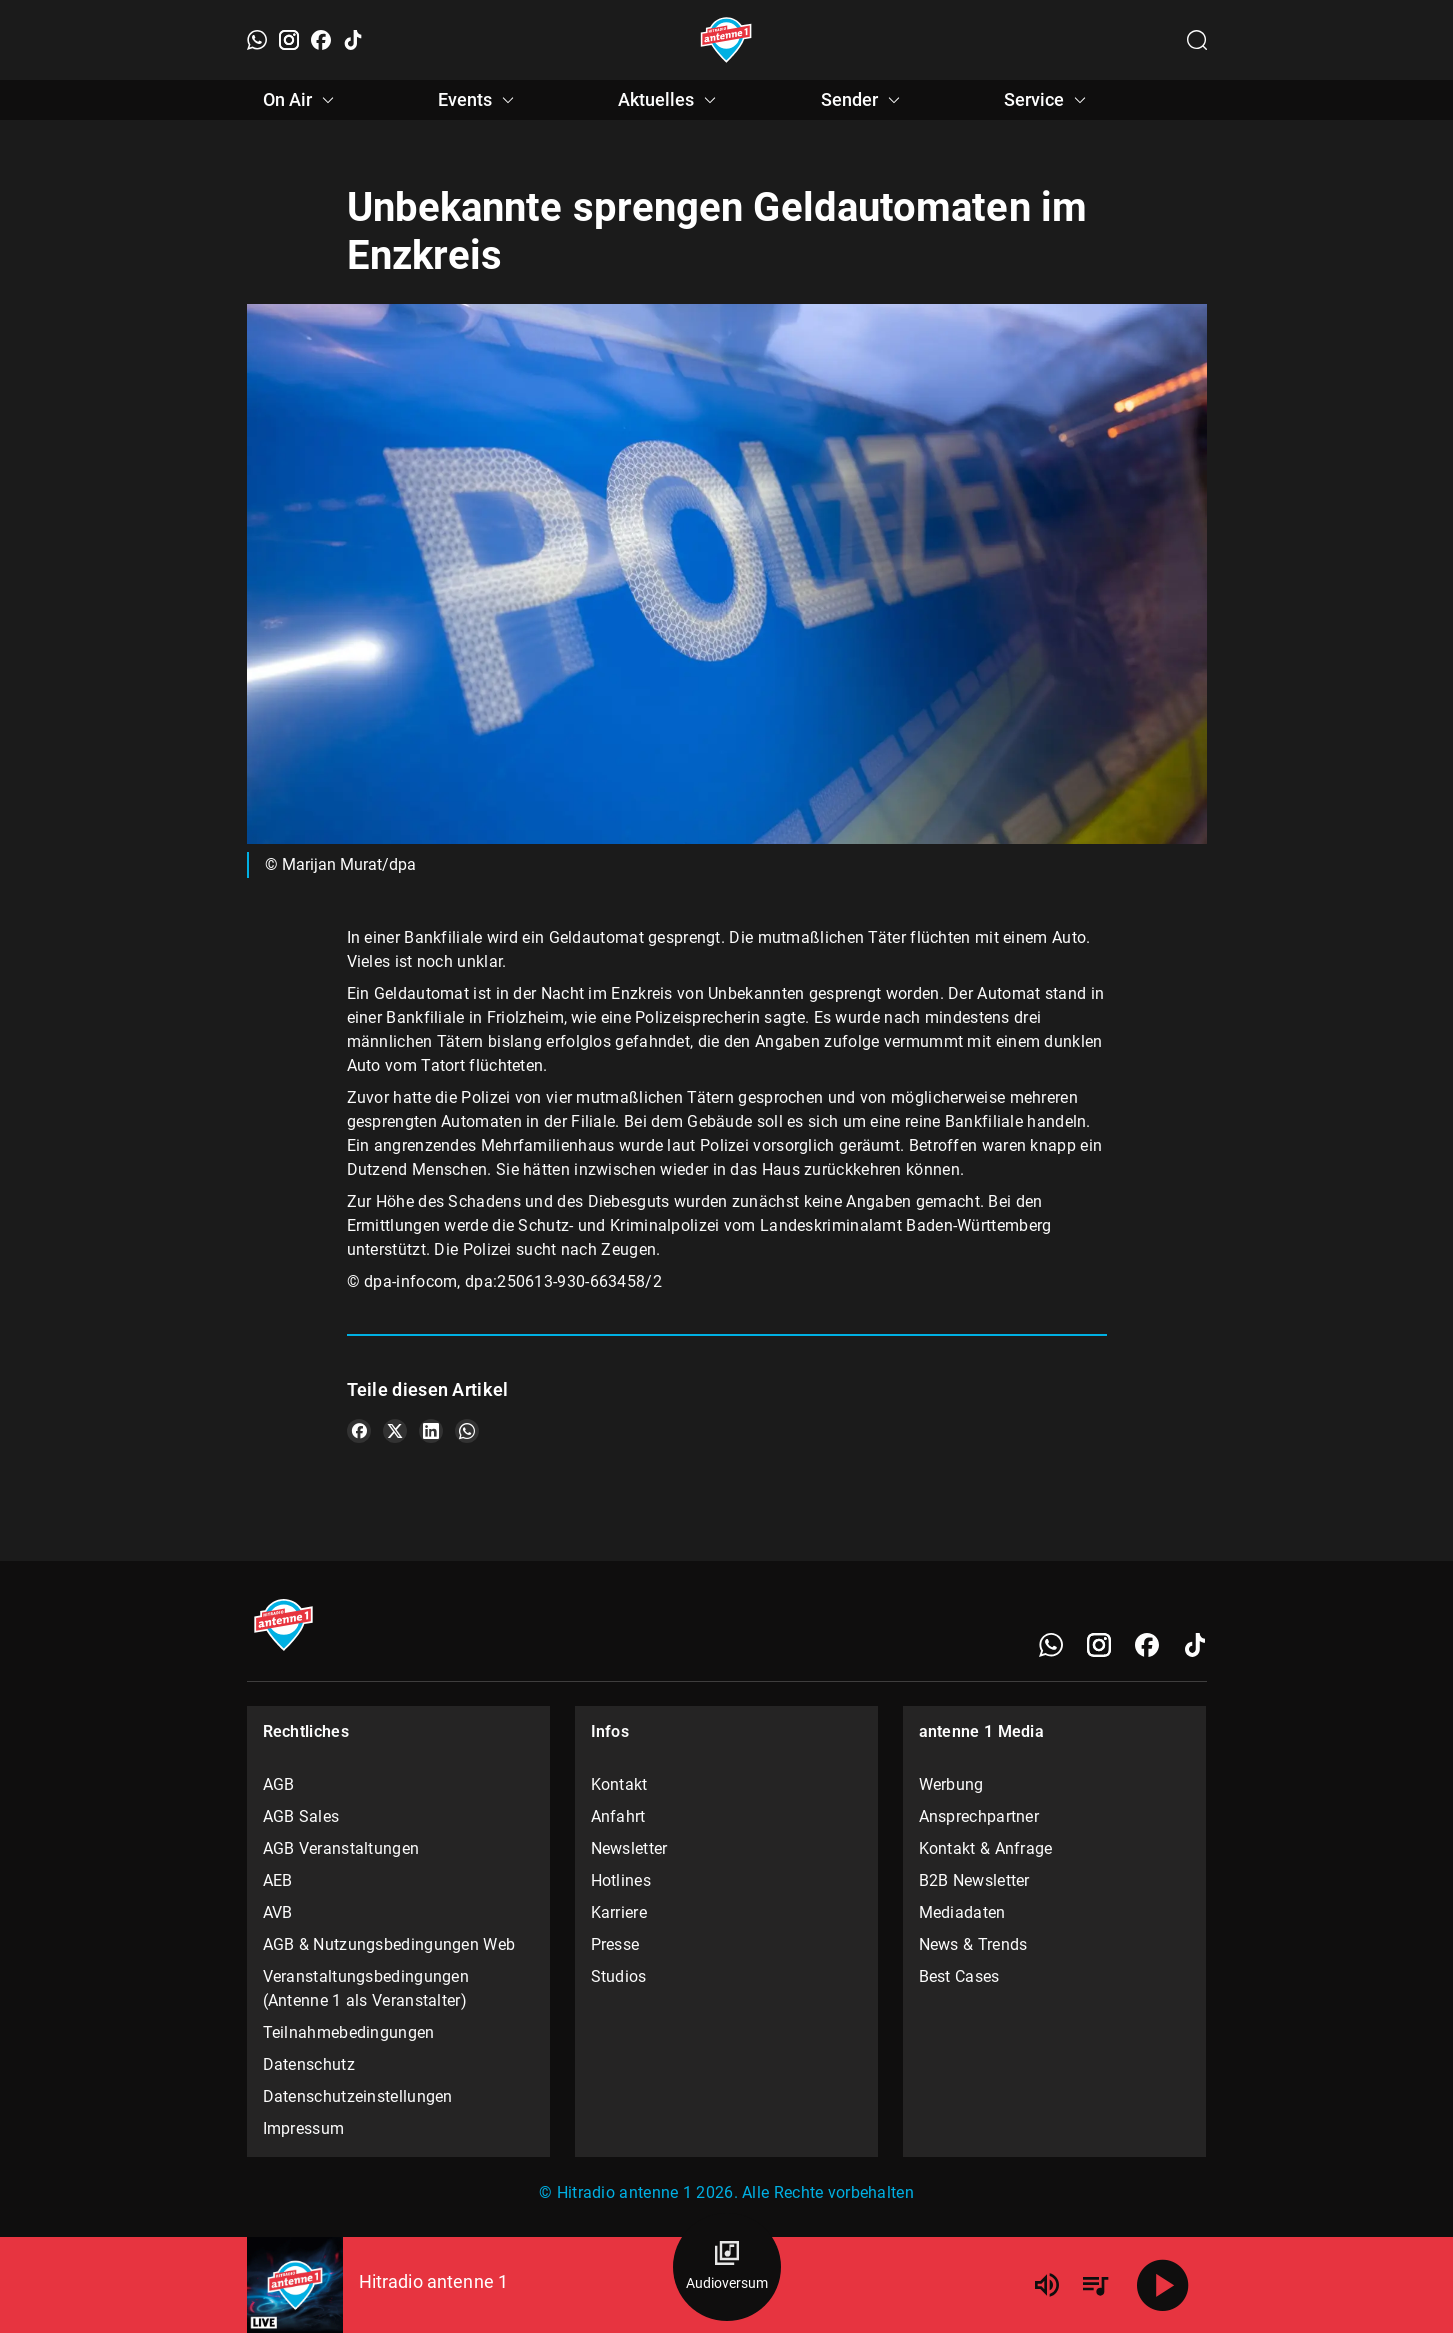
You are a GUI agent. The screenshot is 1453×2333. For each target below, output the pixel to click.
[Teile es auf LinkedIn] (431, 1431)
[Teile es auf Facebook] (359, 1431)
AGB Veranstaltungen (341, 1848)
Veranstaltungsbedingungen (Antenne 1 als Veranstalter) (366, 1988)
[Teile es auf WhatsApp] (467, 1431)
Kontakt (619, 1784)
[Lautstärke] (1047, 2285)
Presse (615, 1944)
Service (1048, 100)
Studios (619, 1976)
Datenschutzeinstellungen (358, 2096)
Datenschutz (309, 2064)
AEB (278, 1880)
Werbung (951, 1784)
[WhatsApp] (257, 40)
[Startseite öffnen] (726, 40)
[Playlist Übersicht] (1095, 2285)
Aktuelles (670, 100)
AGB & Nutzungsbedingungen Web (389, 1944)
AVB (278, 1912)
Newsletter (629, 1848)
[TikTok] (353, 40)
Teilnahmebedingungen (349, 2032)
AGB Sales (301, 1816)
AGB (279, 1784)
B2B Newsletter (974, 1880)
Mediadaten (962, 1912)
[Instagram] (289, 40)
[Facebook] (321, 40)
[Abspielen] (1163, 2285)
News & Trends (973, 1944)
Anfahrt (618, 1816)
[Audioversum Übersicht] (727, 2267)
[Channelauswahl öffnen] (1197, 40)
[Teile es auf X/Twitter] (395, 1431)
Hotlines (621, 1880)
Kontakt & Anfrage (986, 1848)
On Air (301, 100)
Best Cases (959, 1976)
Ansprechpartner (979, 1816)
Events (479, 100)
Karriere (619, 1912)
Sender (863, 100)
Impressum (304, 2128)
